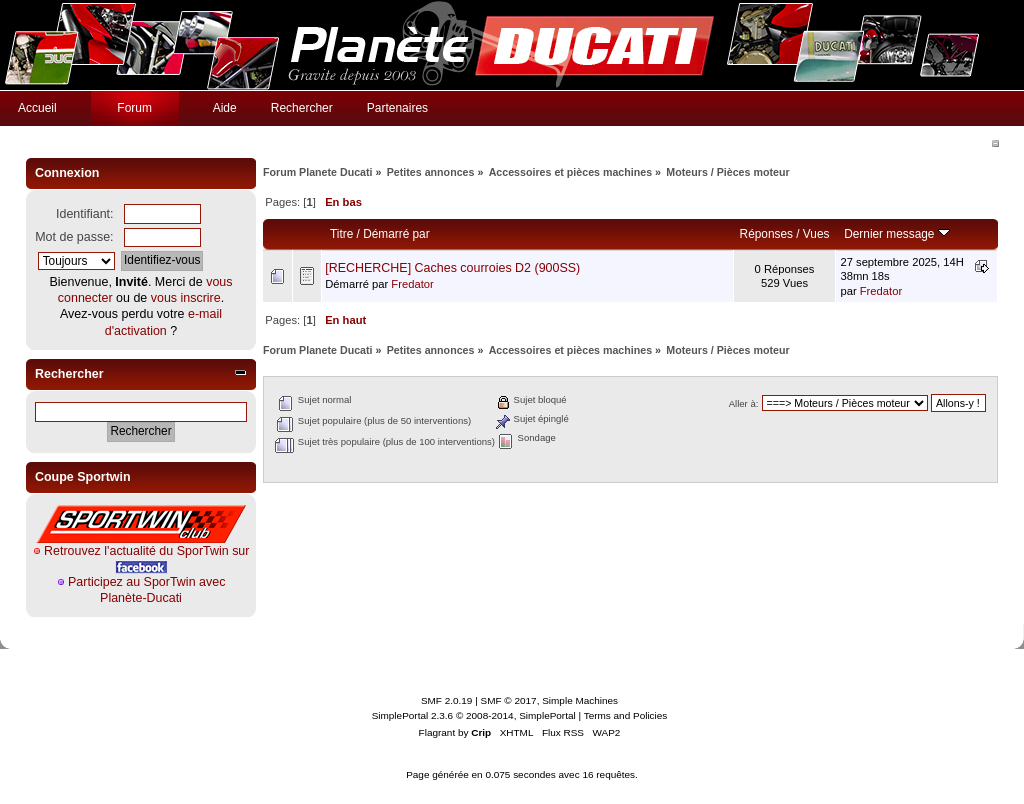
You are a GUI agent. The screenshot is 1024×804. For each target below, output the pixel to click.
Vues (816, 234)
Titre (341, 234)
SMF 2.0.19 (447, 700)
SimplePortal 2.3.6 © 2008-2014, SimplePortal (474, 715)
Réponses (766, 234)
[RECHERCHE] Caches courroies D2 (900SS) (452, 268)
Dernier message (896, 234)
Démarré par (396, 234)
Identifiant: (85, 214)
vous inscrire (186, 298)
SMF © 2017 (509, 700)
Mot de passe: (74, 237)
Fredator (412, 284)
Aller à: (744, 403)
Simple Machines (580, 700)
